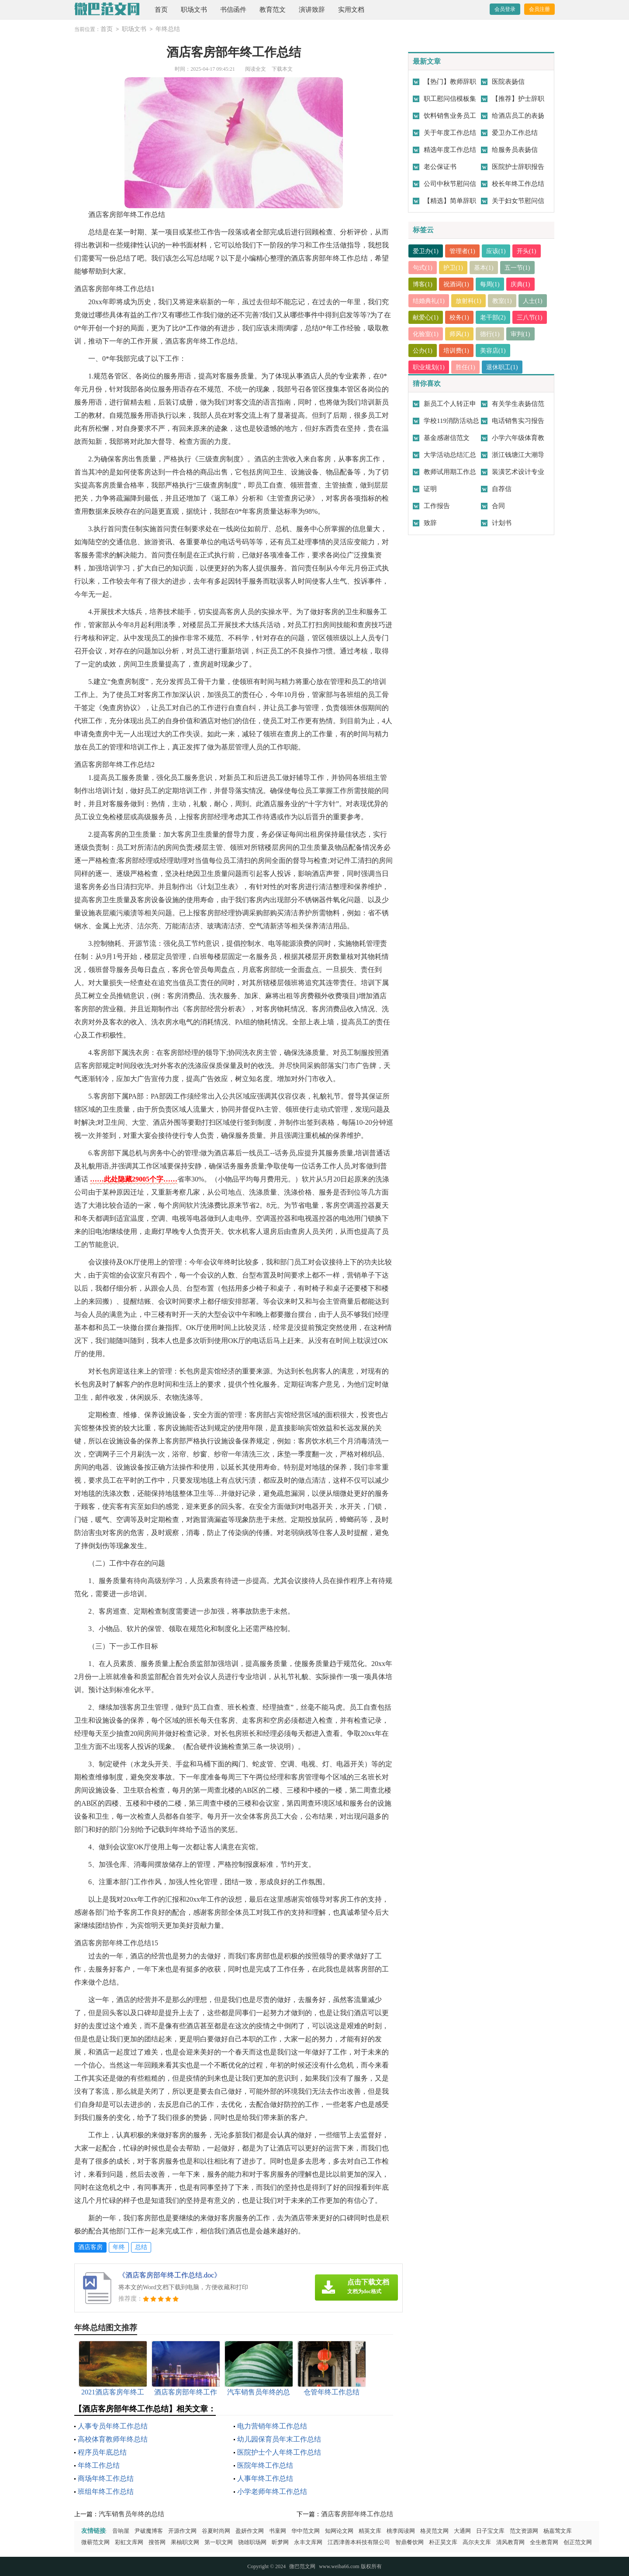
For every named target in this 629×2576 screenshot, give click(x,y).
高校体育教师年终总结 (113, 2439)
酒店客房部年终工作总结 (357, 2514)
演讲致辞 (312, 9)
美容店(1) (528, 350)
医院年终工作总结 (265, 2465)
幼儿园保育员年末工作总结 (279, 2439)
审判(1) (423, 350)
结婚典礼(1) (430, 300)
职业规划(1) (430, 367)
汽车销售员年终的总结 (131, 2514)
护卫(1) (455, 267)
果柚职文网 (185, 2542)
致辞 (430, 522)
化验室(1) (465, 333)
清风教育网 (510, 2542)
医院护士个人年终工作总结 (279, 2452)
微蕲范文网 (95, 2542)
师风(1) (499, 333)
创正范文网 (577, 2542)
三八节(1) (426, 333)
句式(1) (423, 267)
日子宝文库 (490, 2531)
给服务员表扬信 (515, 149)
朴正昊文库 (443, 2542)
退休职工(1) (506, 367)
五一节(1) (522, 267)
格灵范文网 (434, 2531)
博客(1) (423, 284)
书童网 (277, 2531)
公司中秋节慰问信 (450, 183)
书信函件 (233, 9)
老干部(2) (528, 317)
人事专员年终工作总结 (113, 2426)
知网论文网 (339, 2531)
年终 (119, 2247)
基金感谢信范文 (447, 437)
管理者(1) (465, 250)
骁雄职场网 (252, 2542)
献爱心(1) (458, 317)
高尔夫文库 (477, 2542)
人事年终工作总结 (265, 2478)
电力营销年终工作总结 (272, 2426)
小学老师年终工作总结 (272, 2491)
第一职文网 (218, 2542)
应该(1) (499, 250)
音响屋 (120, 2531)
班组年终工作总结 (106, 2491)
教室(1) (506, 300)
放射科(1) (471, 300)
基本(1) (486, 267)
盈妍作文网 (249, 2531)
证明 (430, 488)
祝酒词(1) (458, 284)
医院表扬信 (508, 81)
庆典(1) (525, 284)
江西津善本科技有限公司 (359, 2542)
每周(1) (493, 284)
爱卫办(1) (426, 250)
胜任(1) (468, 367)
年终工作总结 (99, 2465)
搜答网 (157, 2542)
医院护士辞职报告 (518, 166)
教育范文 (272, 9)
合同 (498, 505)
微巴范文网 (302, 2566)
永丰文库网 (308, 2542)
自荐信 (501, 488)
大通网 (462, 2531)
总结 (141, 2247)
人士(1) (423, 317)
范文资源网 (524, 2531)
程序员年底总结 (102, 2452)
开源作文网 (182, 2531)
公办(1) (455, 350)
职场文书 (194, 9)
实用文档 (351, 9)
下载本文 (282, 69)
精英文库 (370, 2531)
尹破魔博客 (149, 2531)
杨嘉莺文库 (557, 2531)
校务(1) (493, 317)
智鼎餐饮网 (409, 2542)
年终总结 (168, 29)
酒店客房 (90, 2247)
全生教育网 (544, 2542)
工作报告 (437, 505)
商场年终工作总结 (106, 2478)
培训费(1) (490, 350)
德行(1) (531, 333)
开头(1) (531, 250)
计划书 (501, 522)
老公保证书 (440, 166)
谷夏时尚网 (216, 2531)
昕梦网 (280, 2542)
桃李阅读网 (401, 2531)
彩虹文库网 (129, 2542)
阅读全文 (255, 69)
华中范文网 (305, 2531)
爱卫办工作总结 (515, 132)
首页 (161, 9)
